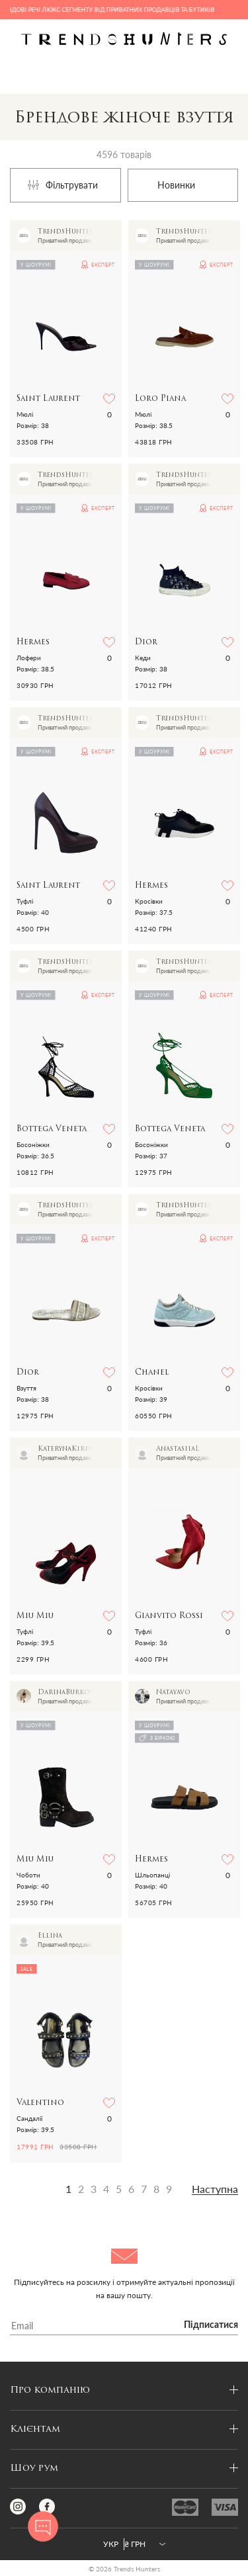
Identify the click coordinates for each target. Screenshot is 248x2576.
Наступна (215, 2189)
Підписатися (211, 2325)
